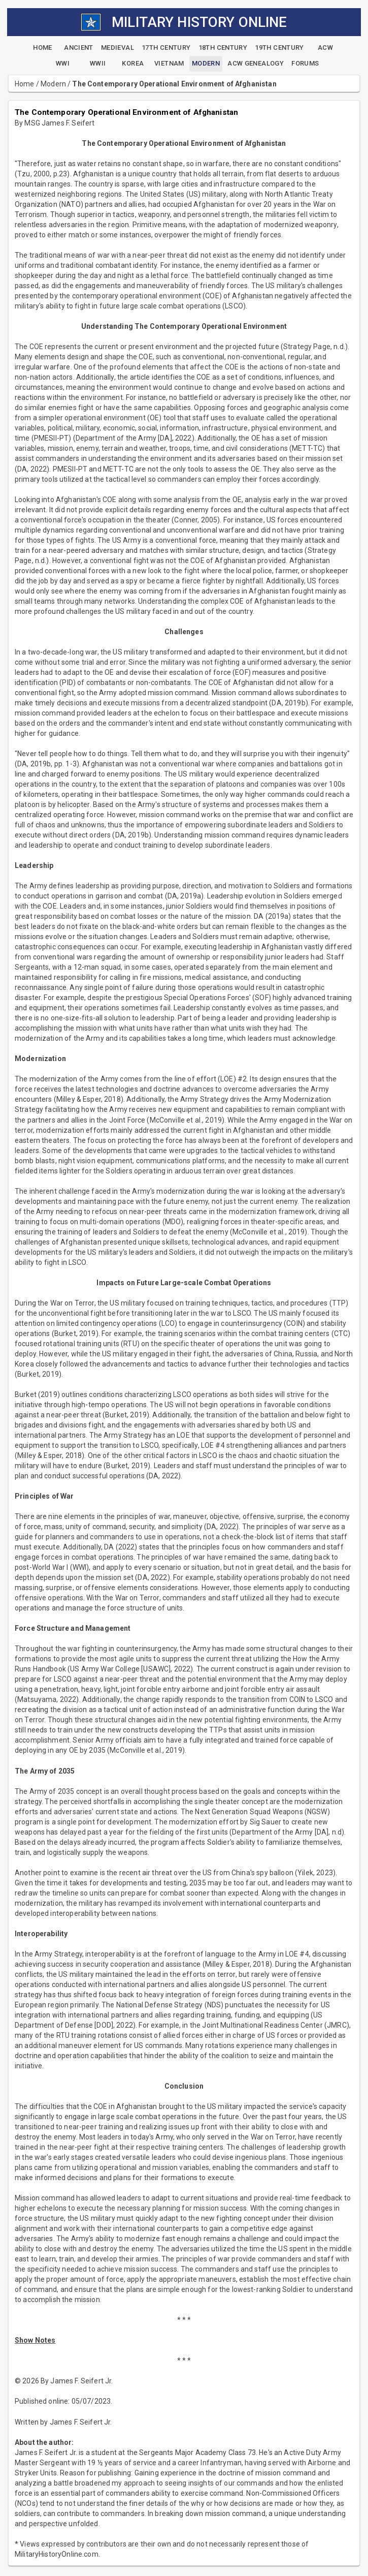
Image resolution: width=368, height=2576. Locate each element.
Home (25, 84)
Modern (53, 84)
